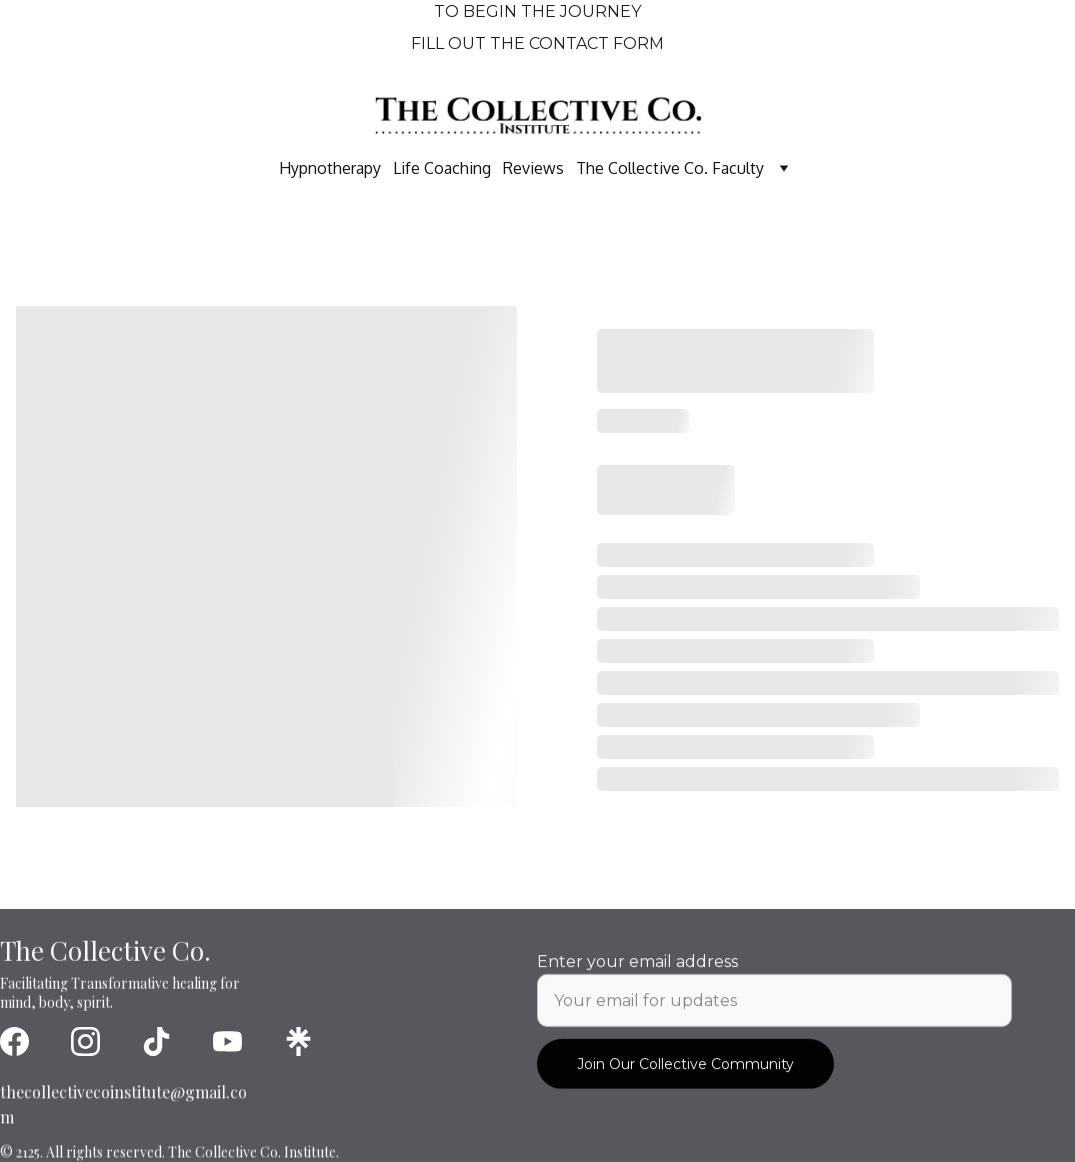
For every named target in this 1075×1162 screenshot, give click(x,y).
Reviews (533, 168)
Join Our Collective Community (685, 1077)
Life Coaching (442, 168)
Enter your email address (637, 974)
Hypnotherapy (330, 168)
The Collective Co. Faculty (670, 168)
